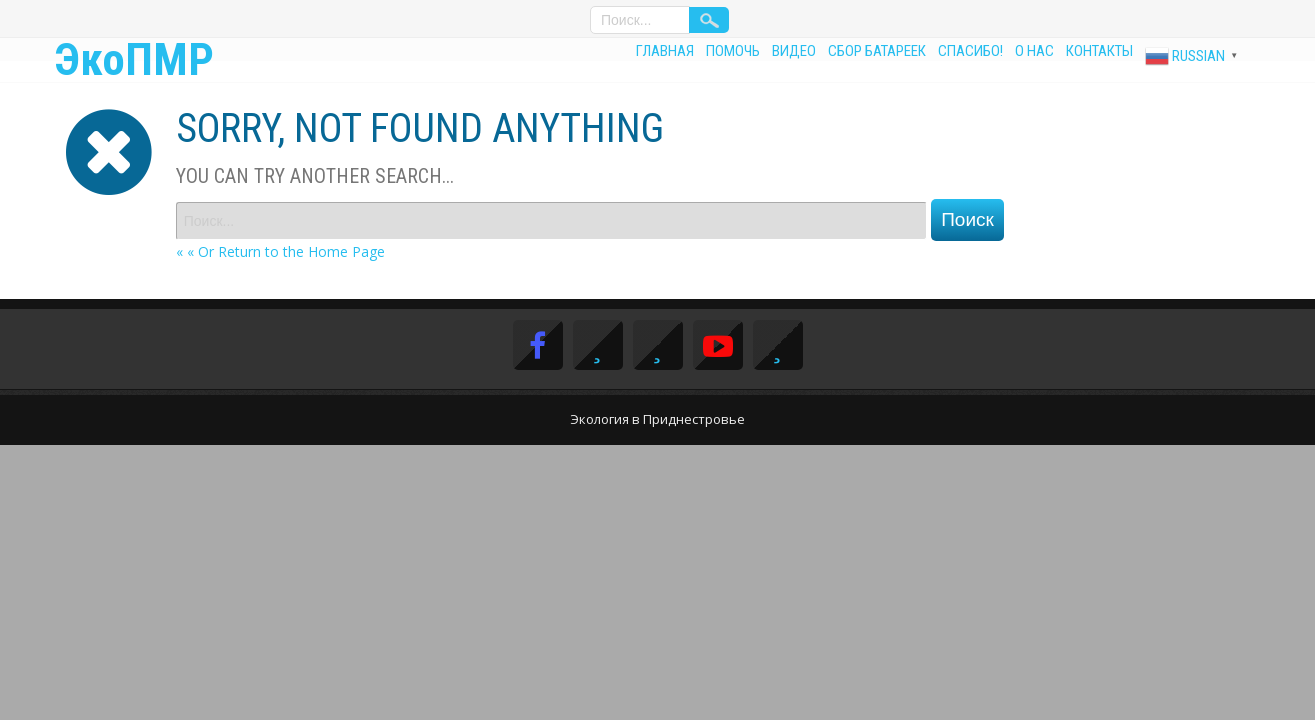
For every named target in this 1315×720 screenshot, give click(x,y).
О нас (1034, 51)
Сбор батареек (877, 51)
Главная (665, 51)
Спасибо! (970, 51)
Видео (794, 51)
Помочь (733, 51)
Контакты (1099, 51)
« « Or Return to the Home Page (280, 251)
